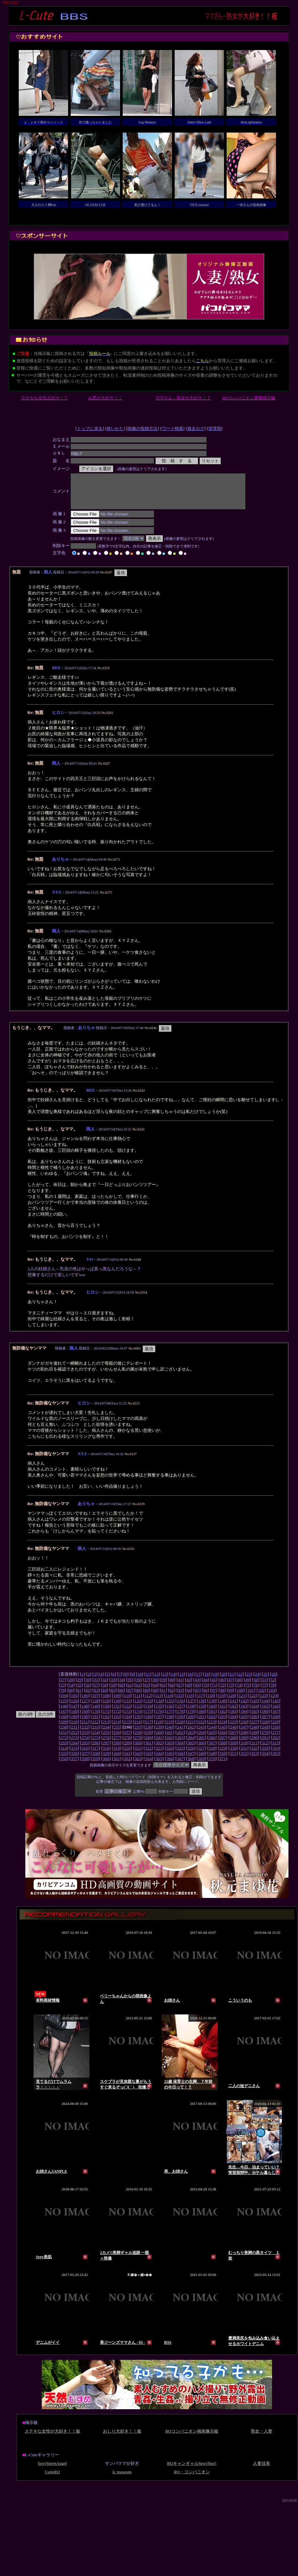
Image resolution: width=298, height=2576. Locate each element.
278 (127, 1744)
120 (231, 1702)
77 (264, 1691)
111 (137, 1702)
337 (85, 1760)
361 (116, 1765)
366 (169, 1765)
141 (233, 1707)
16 (189, 1681)
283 (180, 1744)
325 (180, 1755)
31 (96, 1686)
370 (212, 1765)
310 (243, 1749)
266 (222, 1739)
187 (275, 1718)
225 (233, 1728)
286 (212, 1744)
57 (96, 1691)
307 (212, 1749)
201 (201, 1723)
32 (104, 1686)
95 (197, 1697)
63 (146, 1691)
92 (171, 1697)
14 (173, 1681)
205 (243, 1723)
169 (85, 1718)
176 (159, 1718)
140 (222, 1707)
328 (212, 1755)
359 (95, 1765)
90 (155, 1697)
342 (138, 1760)
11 (148, 1681)
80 (71, 1697)
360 (106, 1765)
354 (264, 1760)
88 (138, 1697)
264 (201, 1739)
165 (264, 1712)
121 (242, 1702)
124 (273, 1702)
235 (116, 1733)
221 (190, 1728)
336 (74, 1760)
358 (85, 1765)
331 (243, 1755)
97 (213, 1697)
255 (106, 1739)
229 (275, 1728)
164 (254, 1712)
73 (230, 1691)
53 (62, 1691)
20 (223, 1681)
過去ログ (195, 428)
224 (222, 1728)
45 (213, 1686)
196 (148, 1723)
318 (106, 1755)
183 (233, 1718)
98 (222, 1697)
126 (74, 1707)
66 (171, 1691)
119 (221, 1702)
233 (95, 1733)
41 (180, 1686)
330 (233, 1755)
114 (168, 1702)
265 (212, 1739)
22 (240, 1681)
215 (127, 1728)
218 (159, 1728)
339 (106, 1760)
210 (74, 1728)
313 (275, 1749)
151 (116, 1712)
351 (233, 1760)
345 (169, 1760)
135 (169, 1707)
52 (272, 1686)
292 (275, 1744)
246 (233, 1733)
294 (74, 1749)
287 (222, 1744)
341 (127, 1760)
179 (190, 1718)
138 (201, 1707)
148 (85, 1712)
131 (127, 1707)
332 (254, 1755)
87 (130, 1697)
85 (113, 1697)
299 (127, 1749)
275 (95, 1744)
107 (95, 1702)
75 (247, 1691)
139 (212, 1707)
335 (63, 1760)
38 (155, 1686)
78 (272, 1691)
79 (62, 1697)
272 (63, 1744)
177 (169, 1718)
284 (190, 1744)
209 (63, 1728)
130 (116, 1707)
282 (169, 1744)
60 (121, 1691)
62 (138, 1691)
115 (179, 1702)
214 (116, 1728)
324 (169, 1755)
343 (148, 1760)
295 (85, 1749)
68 (188, 1691)
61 (130, 1691)
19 (215, 1681)
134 (159, 1707)
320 (127, 1755)
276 (106, 1744)
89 (146, 1697)
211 (85, 1728)
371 (222, 1765)
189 (74, 1723)
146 (63, 1712)
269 (254, 1739)
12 (156, 1681)
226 (243, 1728)
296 (95, 1749)
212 (95, 1728)
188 (63, 1723)
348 (201, 1760)
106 (85, 1702)
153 (138, 1712)
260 (159, 1739)
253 (85, 1739)
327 (201, 1755)
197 (159, 1723)
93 (180, 1697)
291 (264, 1744)
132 (138, 1707)
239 (159, 1733)
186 (264, 1718)
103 (271, 1697)
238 (148, 1733)
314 (63, 1755)
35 (130, 1686)
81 (79, 1697)
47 (230, 1686)
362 (127, 1765)
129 (106, 1707)
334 (275, 1755)
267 (233, 1739)
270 (264, 1739)
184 (243, 1718)
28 (71, 1686)
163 (243, 1712)
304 (180, 1749)
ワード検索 (172, 428)
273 (74, 1744)
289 (243, 1744)
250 (275, 1733)
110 (127, 1702)
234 (106, 1733)
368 (190, 1765)
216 (137, 1728)
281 (159, 1744)
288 (233, 1744)
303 (169, 1749)
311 (254, 1749)
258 (138, 1739)
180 (201, 1718)
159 (201, 1712)
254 (95, 1739)
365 (159, 1765)
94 (188, 1697)
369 (201, 1765)
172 (116, 1718)
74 (239, 1691)
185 (254, 1718)
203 (222, 1723)
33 (113, 1686)
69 (197, 1691)
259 (148, 1739)
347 (190, 1760)
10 (139, 1681)
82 (88, 1697)
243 (201, 1733)
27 (62, 1686)
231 (74, 1733)
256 (116, 1739)
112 (148, 1702)
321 (138, 1755)
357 (74, 1765)
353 (254, 1760)
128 (95, 1707)
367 (180, 1765)
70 (205, 1691)
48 (239, 1686)
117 (200, 1702)
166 (275, 1712)
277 (116, 1744)
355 (275, 1760)
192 (106, 1723)
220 (180, 1728)
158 (190, 1712)
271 (275, 1739)
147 (74, 1712)
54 (71, 1691)
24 (257, 1681)
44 (205, 1686)
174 (138, 1718)
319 (116, 1755)
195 (138, 1723)
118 (210, 1702)
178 (180, 1718)
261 (169, 1739)
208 (275, 1723)
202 (212, 1723)
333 (264, 1755)
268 (243, 1739)
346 (180, 1760)
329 (222, 1755)
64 (155, 1691)
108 (106, 1702)
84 (104, 1697)
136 (180, 1707)
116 (189, 1702)
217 (148, 1728)
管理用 (214, 428)
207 (264, 1723)
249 (264, 1733)
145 (275, 1707)
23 (248, 1681)
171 (106, 1718)
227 (254, 1728)
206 (254, 1723)
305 (190, 1749)
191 (95, 1723)
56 (88, 1691)
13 (164, 1681)
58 (104, 1691)
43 (197, 1686)
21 (232, 1681)
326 (190, 1755)
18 (206, 1681)
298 (116, 1749)
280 (148, 1744)
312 (264, 1749)
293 (63, 1749)
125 (63, 1707)
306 (201, 1749)
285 (201, 1744)
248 (254, 1733)
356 (63, 1765)
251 (63, 1739)
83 (96, 1697)
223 (212, 1728)
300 (138, 1749)
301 (148, 1749)
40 (171, 1686)
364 (148, 1765)
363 (138, 1765)
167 (63, 1718)
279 (138, 1744)
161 (222, 1712)
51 (264, 1686)
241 (180, 1733)
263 (190, 1739)
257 (127, 1739)
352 (243, 1760)
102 (261, 1697)
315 (74, 1755)
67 (180, 1691)
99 (230, 1697)
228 (264, 1728)
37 (146, 1686)
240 (169, 1733)
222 (201, 1728)
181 (212, 1718)
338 (95, 1760)
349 (212, 1760)
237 (138, 1733)
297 (106, 1749)
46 (222, 1686)
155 (159, 1712)
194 (127, 1723)
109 (116, 1702)
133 (148, 1707)
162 (233, 1712)
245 (222, 1733)
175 (148, 1718)
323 (159, 1755)
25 (265, 1681)
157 (180, 1712)
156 (169, 1712)
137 (190, 1707)
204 (233, 1723)
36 (138, 1686)
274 (85, 1744)
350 (222, 1760)
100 (240, 1697)
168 (74, 1718)
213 (106, 1728)
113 (158, 1702)
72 (222, 1691)
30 (88, 1686)
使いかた (115, 428)
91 (163, 1697)
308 (222, 1749)
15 (181, 1681)
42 (188, 1686)
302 (159, 1749)
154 (148, 1712)
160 (212, 1712)
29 (79, 1686)
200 (190, 1723)
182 (222, 1718)
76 (256, 1691)
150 (106, 1712)
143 (254, 1707)
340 (116, 1760)
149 (95, 1712)
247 (243, 1733)
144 (264, 1707)
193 (116, 1723)
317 (95, 1755)
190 (85, 1723)
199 (180, 1723)
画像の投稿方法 (143, 428)
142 (243, 1707)
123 (263, 1702)
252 (74, 1739)
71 (213, 1691)
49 (247, 1686)
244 (212, 1733)
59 (113, 1691)
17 (198, 1681)
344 (159, 1760)
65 (163, 1691)
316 (85, 1755)
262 (180, 1739)
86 (121, 1697)
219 (169, 1728)
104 (63, 1702)
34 (121, 1686)
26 (274, 1681)
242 (190, 1733)
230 (63, 1733)
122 (252, 1702)
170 (95, 1718)
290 (254, 1744)
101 (250, 1697)
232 (85, 1733)
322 (148, 1755)
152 (127, 1712)
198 (169, 1723)
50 (256, 1686)
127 (85, 1707)
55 (79, 1691)
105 (74, 1702)
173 (127, 1718)
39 (163, 1686)
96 (205, 1697)
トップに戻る (90, 428)
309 (233, 1749)
